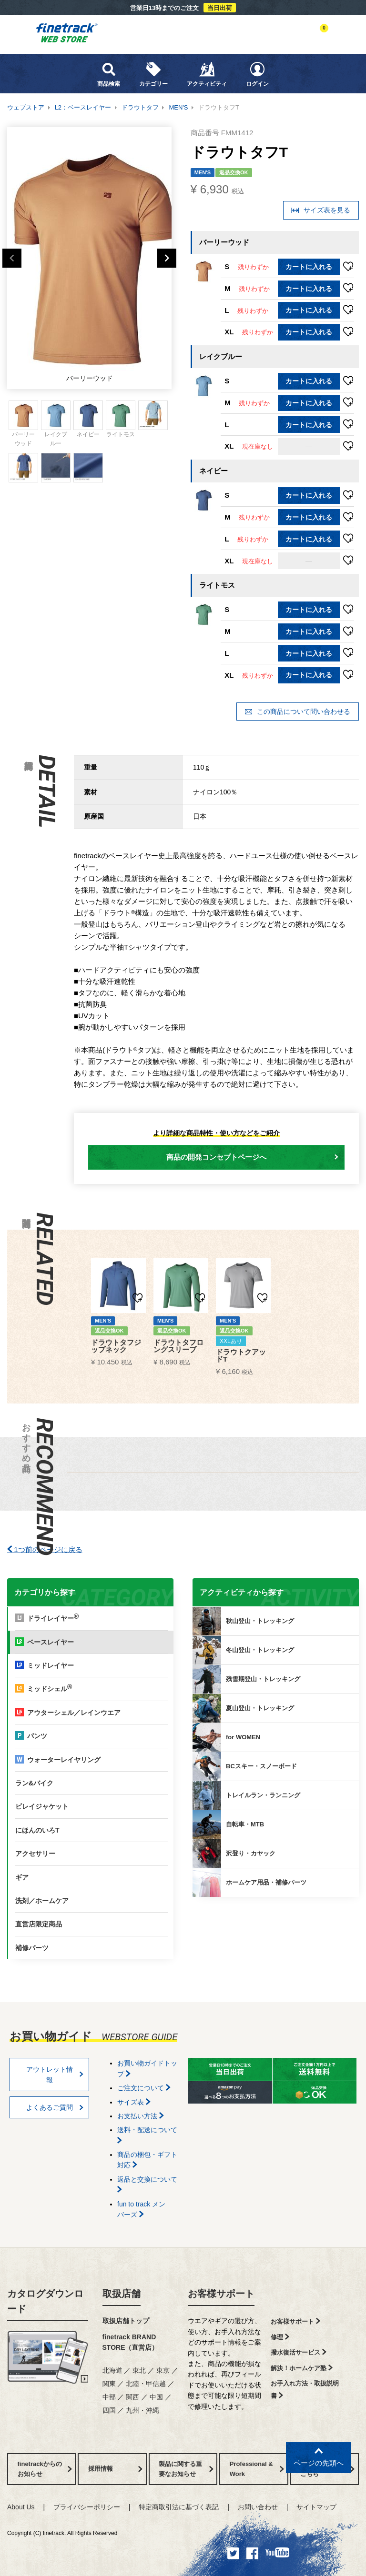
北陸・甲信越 (146, 2383)
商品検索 (109, 74)
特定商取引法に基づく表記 (179, 2507)
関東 (109, 2383)
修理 (280, 2337)
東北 (139, 2370)
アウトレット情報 (55, 2074)
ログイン (257, 74)
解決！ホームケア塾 (302, 2368)
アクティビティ (206, 74)
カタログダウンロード (45, 2301)
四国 (109, 2410)
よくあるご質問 (55, 2107)
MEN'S (178, 107)
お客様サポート (221, 2293)
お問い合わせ (258, 2507)
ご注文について (144, 2088)
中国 (156, 2397)
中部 (109, 2397)
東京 (163, 2370)
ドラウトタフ (140, 107)
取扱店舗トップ (125, 2321)
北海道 (112, 2370)
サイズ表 (134, 2102)
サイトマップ (316, 2507)
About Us (21, 2507)
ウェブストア (25, 107)
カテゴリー (153, 74)
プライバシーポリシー (86, 2507)
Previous (11, 258)
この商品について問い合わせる (297, 712)
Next (166, 258)
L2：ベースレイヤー (83, 107)
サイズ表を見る (320, 210)
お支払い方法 (140, 2116)
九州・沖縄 (142, 2410)
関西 (132, 2397)
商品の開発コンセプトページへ (252, 1157)
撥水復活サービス (298, 2352)
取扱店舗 (121, 2293)
